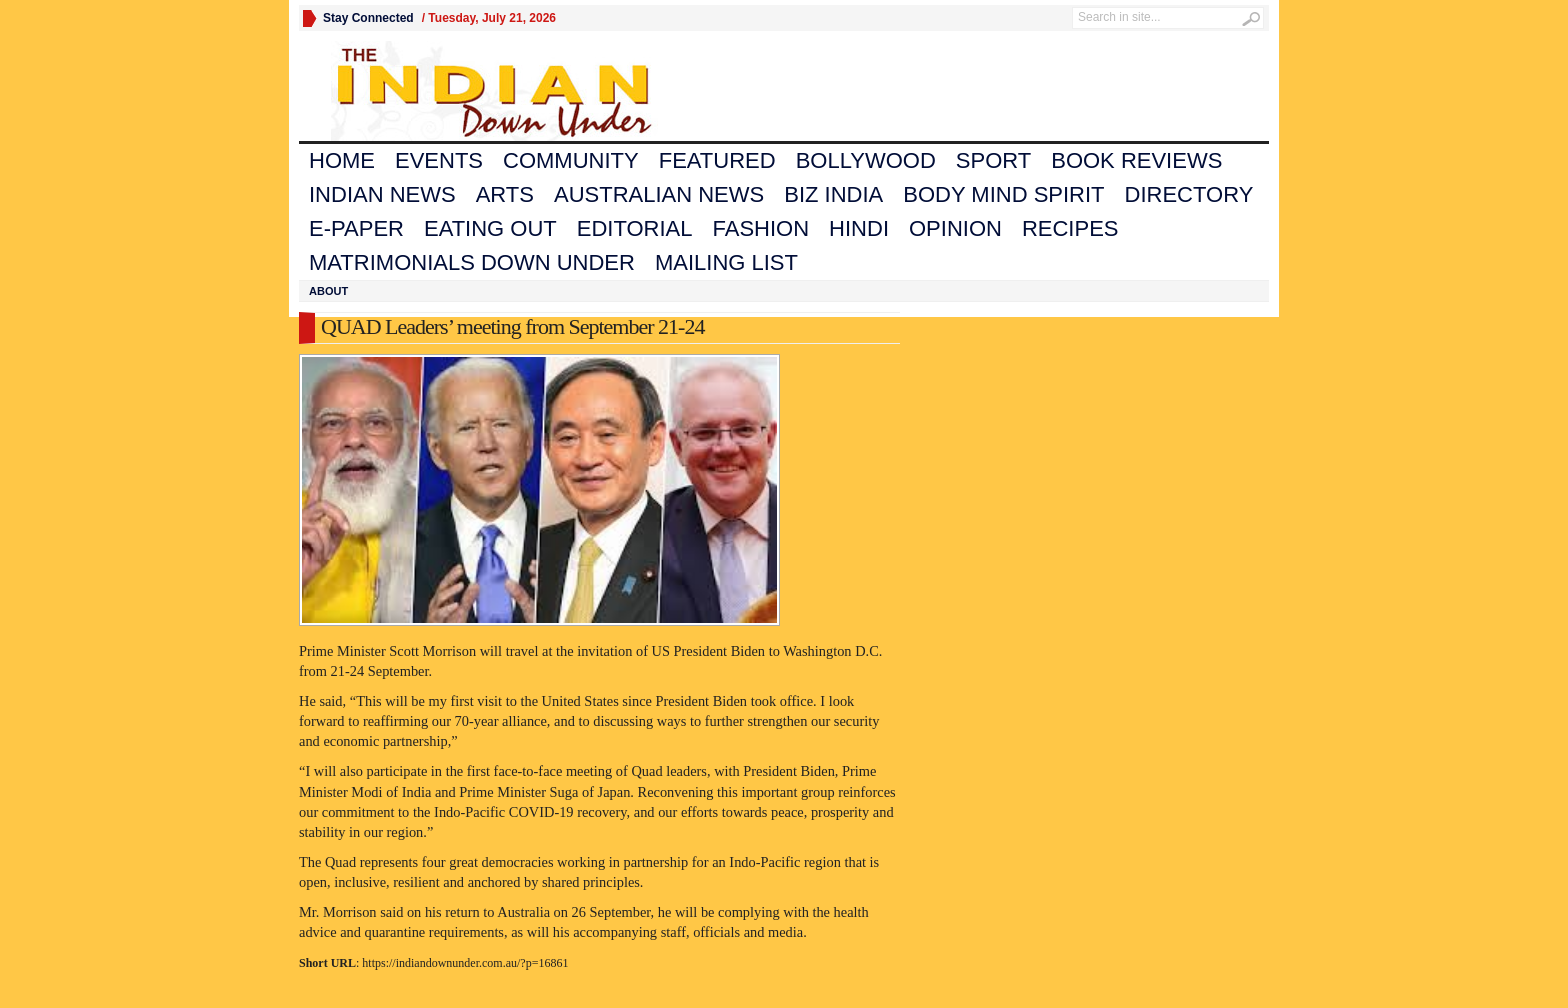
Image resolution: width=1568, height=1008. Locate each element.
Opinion (955, 228)
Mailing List (726, 262)
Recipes (1070, 228)
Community (571, 160)
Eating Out (490, 228)
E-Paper (356, 228)
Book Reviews (1136, 160)
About (328, 291)
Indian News (382, 194)
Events (439, 160)
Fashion (761, 228)
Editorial (635, 228)
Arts (505, 194)
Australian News (659, 194)
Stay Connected (368, 18)
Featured (717, 160)
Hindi (859, 228)
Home (342, 160)
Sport (993, 160)
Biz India (833, 194)
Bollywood (866, 160)
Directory (1189, 194)
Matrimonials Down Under (472, 262)
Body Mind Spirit (1003, 194)
